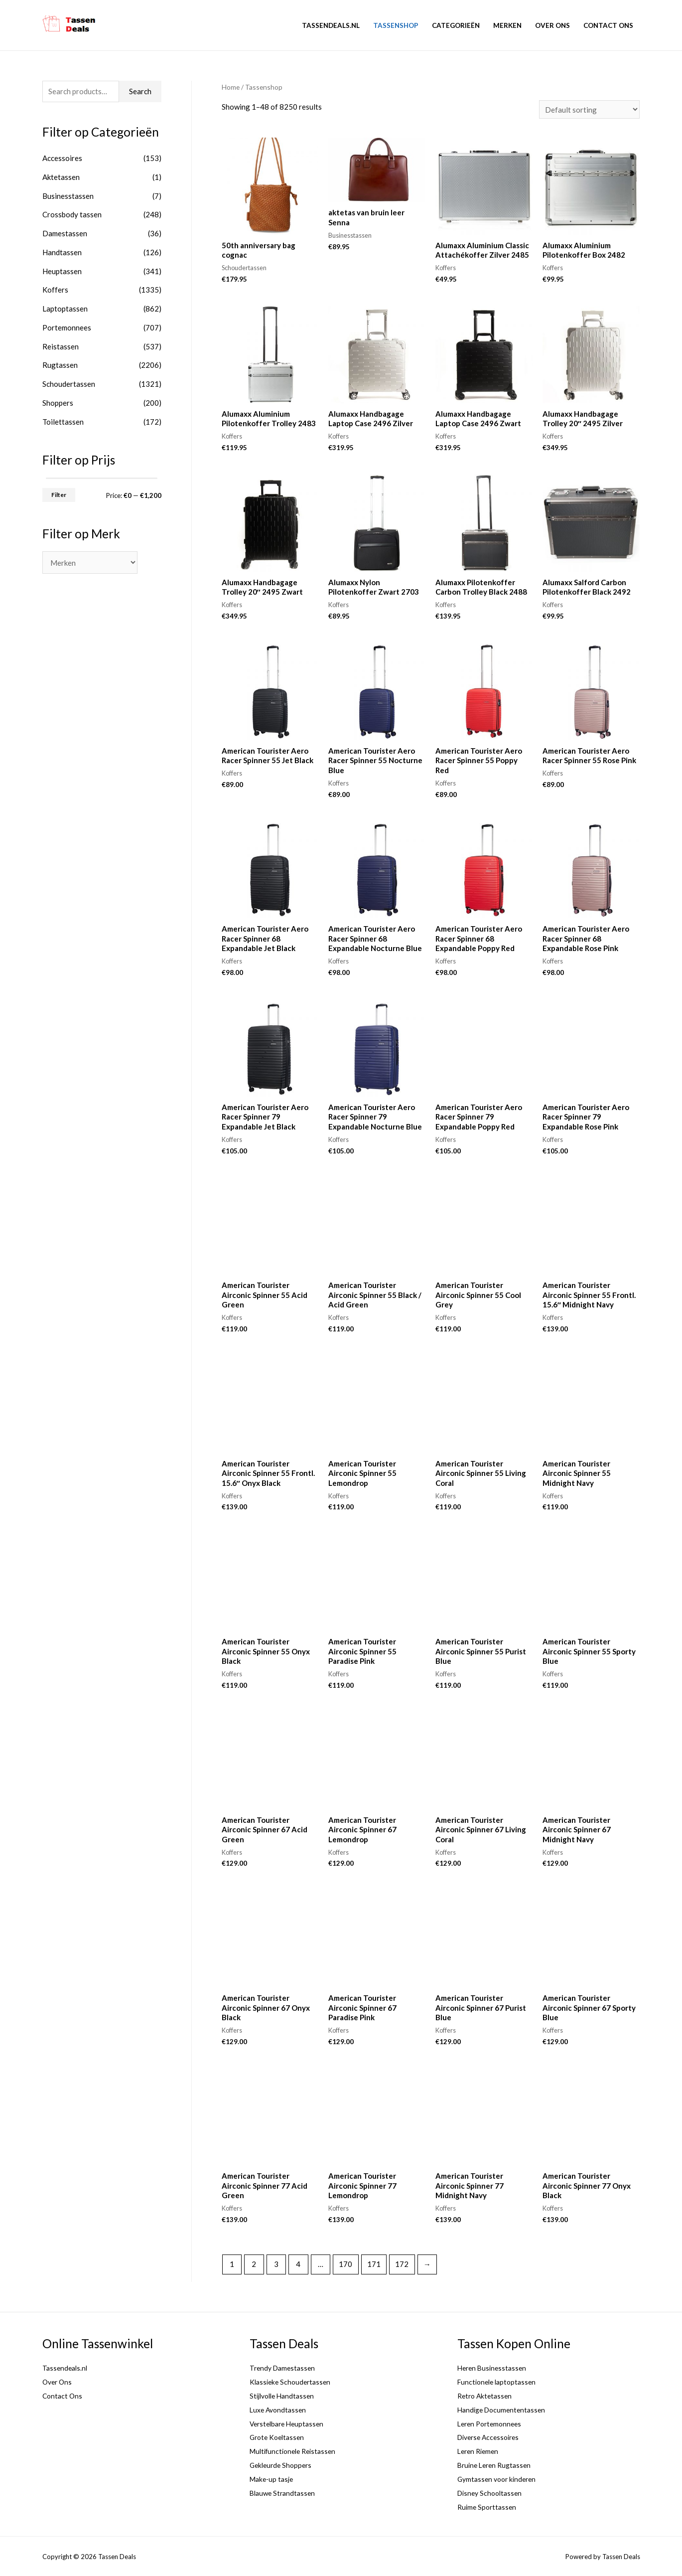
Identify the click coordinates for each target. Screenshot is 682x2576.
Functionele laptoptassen (499, 2381)
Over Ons (552, 25)
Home (231, 87)
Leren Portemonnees (492, 2423)
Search (140, 91)
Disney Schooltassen (492, 2492)
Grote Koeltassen (279, 2436)
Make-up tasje (273, 2478)
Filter (58, 494)
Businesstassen (68, 195)
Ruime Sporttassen (488, 2506)
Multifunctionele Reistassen (296, 2450)
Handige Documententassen (504, 2409)
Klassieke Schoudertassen (292, 2381)
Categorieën (456, 25)
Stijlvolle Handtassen (285, 2395)
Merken (507, 25)
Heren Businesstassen (494, 2367)
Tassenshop (395, 25)
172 (402, 2263)
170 (345, 2263)
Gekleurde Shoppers (283, 2464)
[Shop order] (589, 109)
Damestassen (64, 233)
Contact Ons (608, 25)
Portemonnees (66, 327)
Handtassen (62, 252)
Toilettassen (63, 421)
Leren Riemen (479, 2450)
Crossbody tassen (72, 214)
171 (374, 2263)
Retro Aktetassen (486, 2395)
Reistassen (60, 346)
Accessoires (62, 158)
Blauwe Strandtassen (284, 2492)
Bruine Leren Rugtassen (497, 2464)
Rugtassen (60, 364)
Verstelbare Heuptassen (289, 2423)
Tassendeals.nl (331, 25)
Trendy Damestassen (284, 2367)
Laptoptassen (65, 308)
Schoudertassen (68, 383)
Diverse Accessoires (491, 2436)
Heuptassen (62, 271)
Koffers (55, 289)
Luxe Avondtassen (280, 2409)
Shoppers (57, 402)
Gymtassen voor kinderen (499, 2478)
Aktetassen (61, 176)
